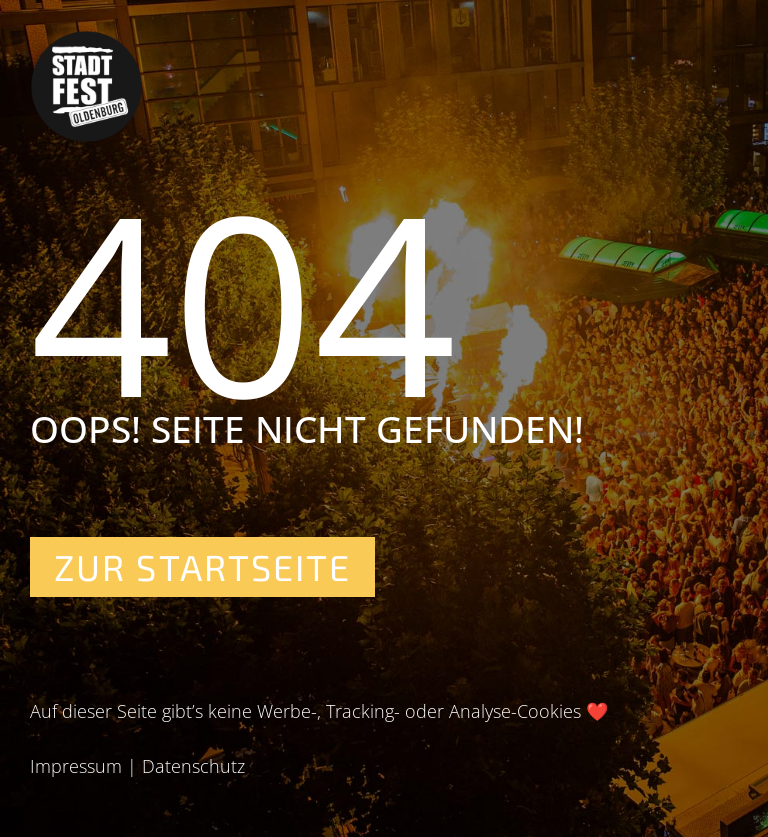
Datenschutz (193, 766)
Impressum (76, 766)
